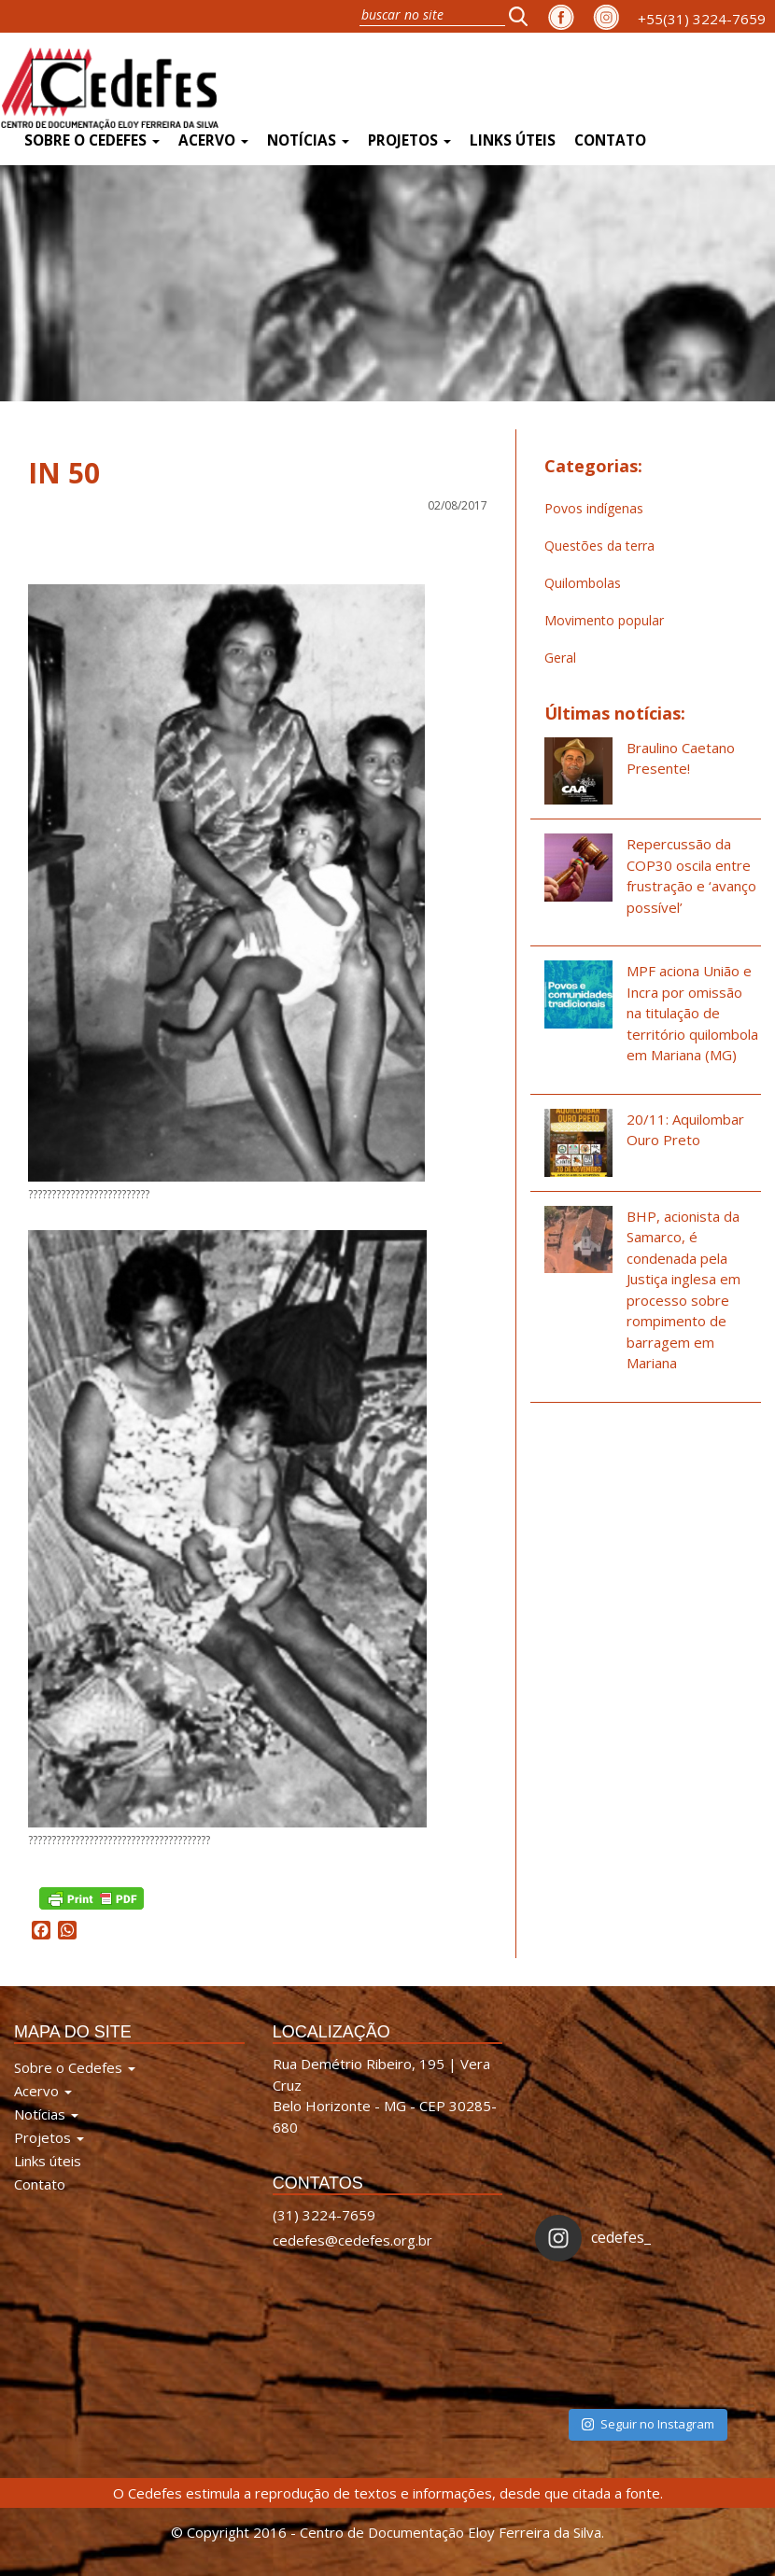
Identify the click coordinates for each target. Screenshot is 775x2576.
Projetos (409, 140)
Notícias (308, 140)
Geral (560, 657)
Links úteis (513, 140)
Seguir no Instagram (648, 2423)
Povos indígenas (593, 508)
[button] (524, 16)
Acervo (213, 140)
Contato (610, 140)
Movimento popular (604, 620)
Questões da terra (599, 545)
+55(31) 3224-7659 (702, 18)
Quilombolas (582, 583)
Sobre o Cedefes (92, 140)
